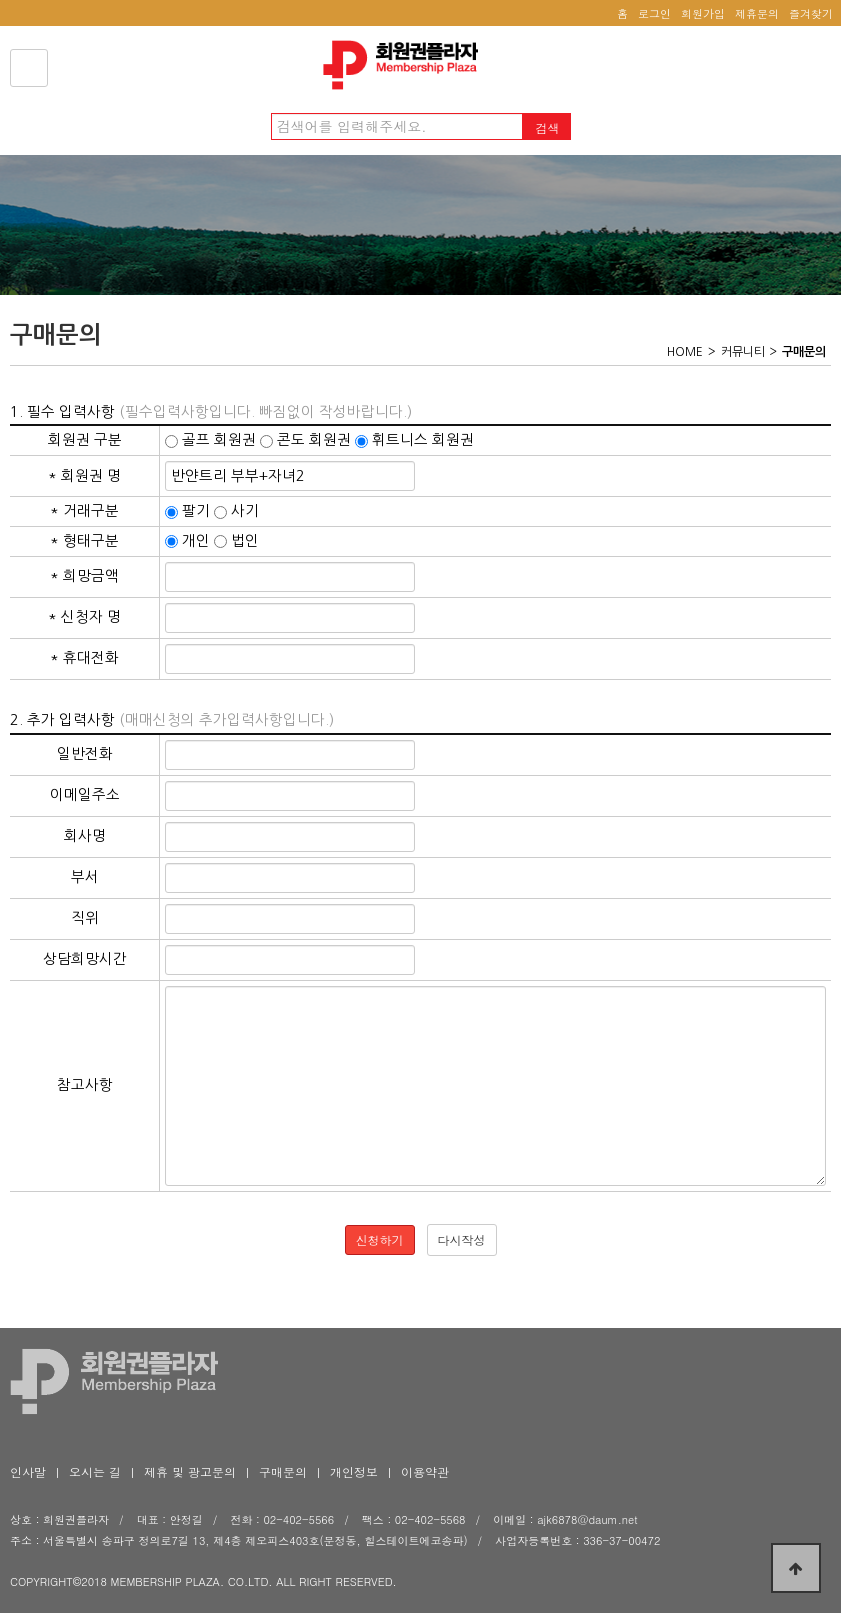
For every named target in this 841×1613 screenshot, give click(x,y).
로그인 (654, 13)
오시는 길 (95, 1471)
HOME (685, 352)
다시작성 (462, 1239)
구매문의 (283, 1471)
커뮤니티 (743, 352)
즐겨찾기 (811, 13)
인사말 (28, 1471)
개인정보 (354, 1471)
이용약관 (425, 1471)
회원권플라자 (406, 65)
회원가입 (703, 13)
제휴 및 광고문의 (190, 1471)
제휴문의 (757, 13)
